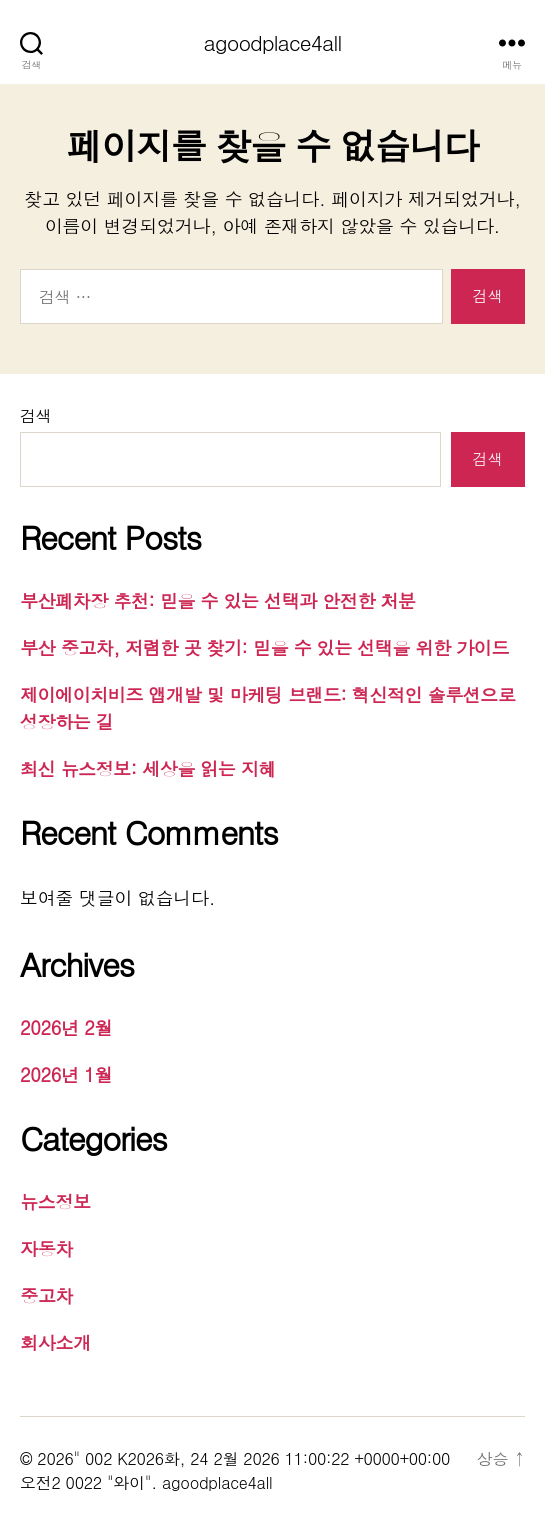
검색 (35, 415)
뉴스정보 (55, 1201)
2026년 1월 (66, 1074)
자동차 (46, 1248)
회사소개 (55, 1342)
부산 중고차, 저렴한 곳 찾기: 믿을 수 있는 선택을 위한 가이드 (264, 647)
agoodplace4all (273, 42)
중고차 (46, 1295)
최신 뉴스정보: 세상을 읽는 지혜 (148, 768)
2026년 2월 (66, 1027)
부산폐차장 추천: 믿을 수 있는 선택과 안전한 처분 (218, 600)
